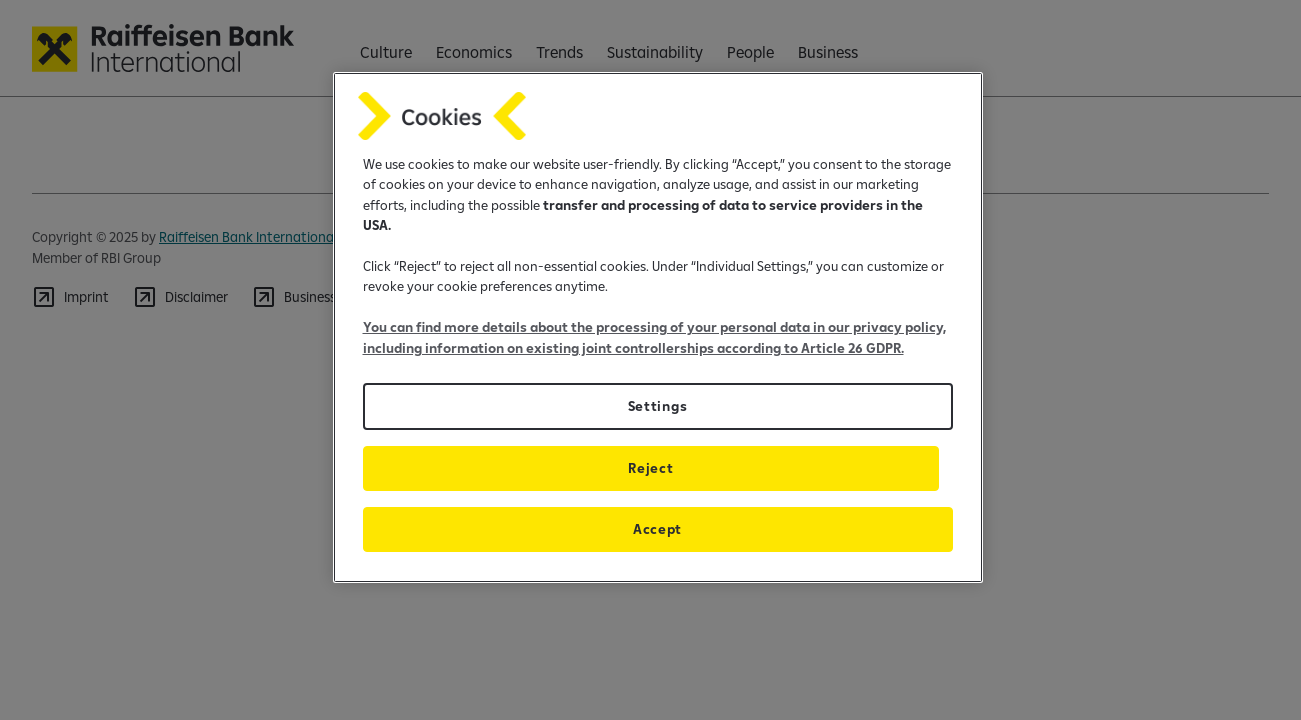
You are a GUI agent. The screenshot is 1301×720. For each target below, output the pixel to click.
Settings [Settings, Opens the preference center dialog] (657, 406)
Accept (657, 529)
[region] (658, 327)
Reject (650, 468)
